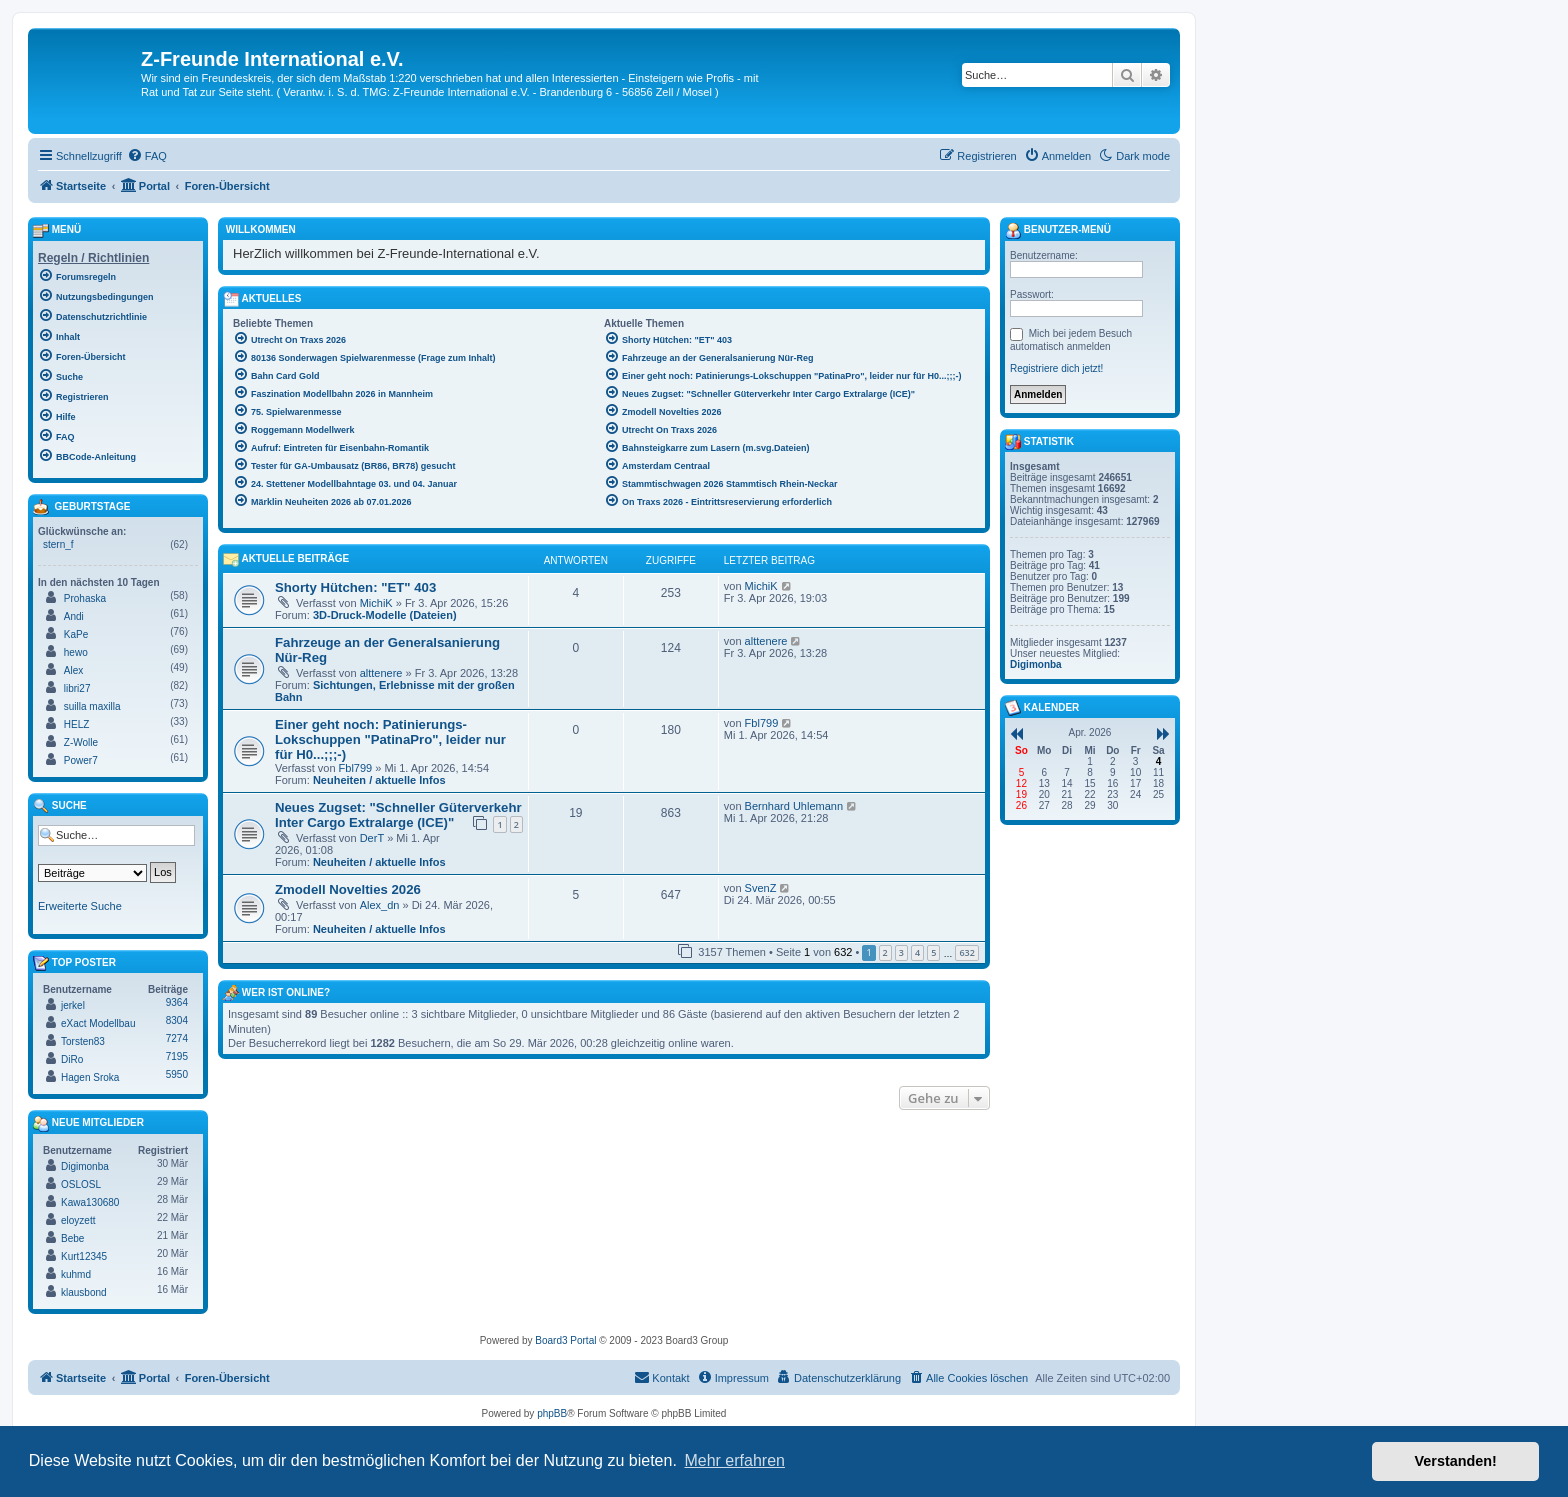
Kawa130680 (90, 1202)
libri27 (77, 688)
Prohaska (85, 598)
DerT (372, 838)
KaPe (76, 634)
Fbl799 (356, 768)
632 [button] (966, 952)
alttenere (381, 673)
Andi (74, 616)
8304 (177, 1020)
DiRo (72, 1059)
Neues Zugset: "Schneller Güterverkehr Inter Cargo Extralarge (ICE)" (398, 815)
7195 (177, 1056)
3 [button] (901, 952)
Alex (73, 670)
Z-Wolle (81, 742)
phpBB (552, 1413)
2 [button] (885, 952)
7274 (177, 1038)
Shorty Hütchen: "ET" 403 (355, 587)
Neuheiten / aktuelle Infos (379, 780)
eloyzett (78, 1220)
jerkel (73, 1005)
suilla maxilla (92, 706)
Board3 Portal (565, 1340)
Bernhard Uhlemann (794, 806)
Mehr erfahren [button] (734, 1460)
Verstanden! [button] (1456, 1461)
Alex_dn (380, 905)
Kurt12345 (84, 1256)
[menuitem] (147, 156)
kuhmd (76, 1274)
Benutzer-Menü (1058, 231)
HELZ (77, 724)
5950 (177, 1074)
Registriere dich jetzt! (1056, 368)
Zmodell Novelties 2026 (348, 889)
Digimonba (85, 1166)
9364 (177, 1002)
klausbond (84, 1292)
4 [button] (917, 952)
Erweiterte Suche (80, 906)
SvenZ (761, 888)
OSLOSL (81, 1184)
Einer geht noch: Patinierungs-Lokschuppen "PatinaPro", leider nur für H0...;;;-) (390, 739)
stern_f (58, 544)
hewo (76, 652)
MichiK (376, 603)
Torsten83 (83, 1041)
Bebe (72, 1238)
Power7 (81, 760)
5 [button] (933, 952)
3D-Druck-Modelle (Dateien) (385, 615)
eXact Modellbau (98, 1023)
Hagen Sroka (90, 1077)
